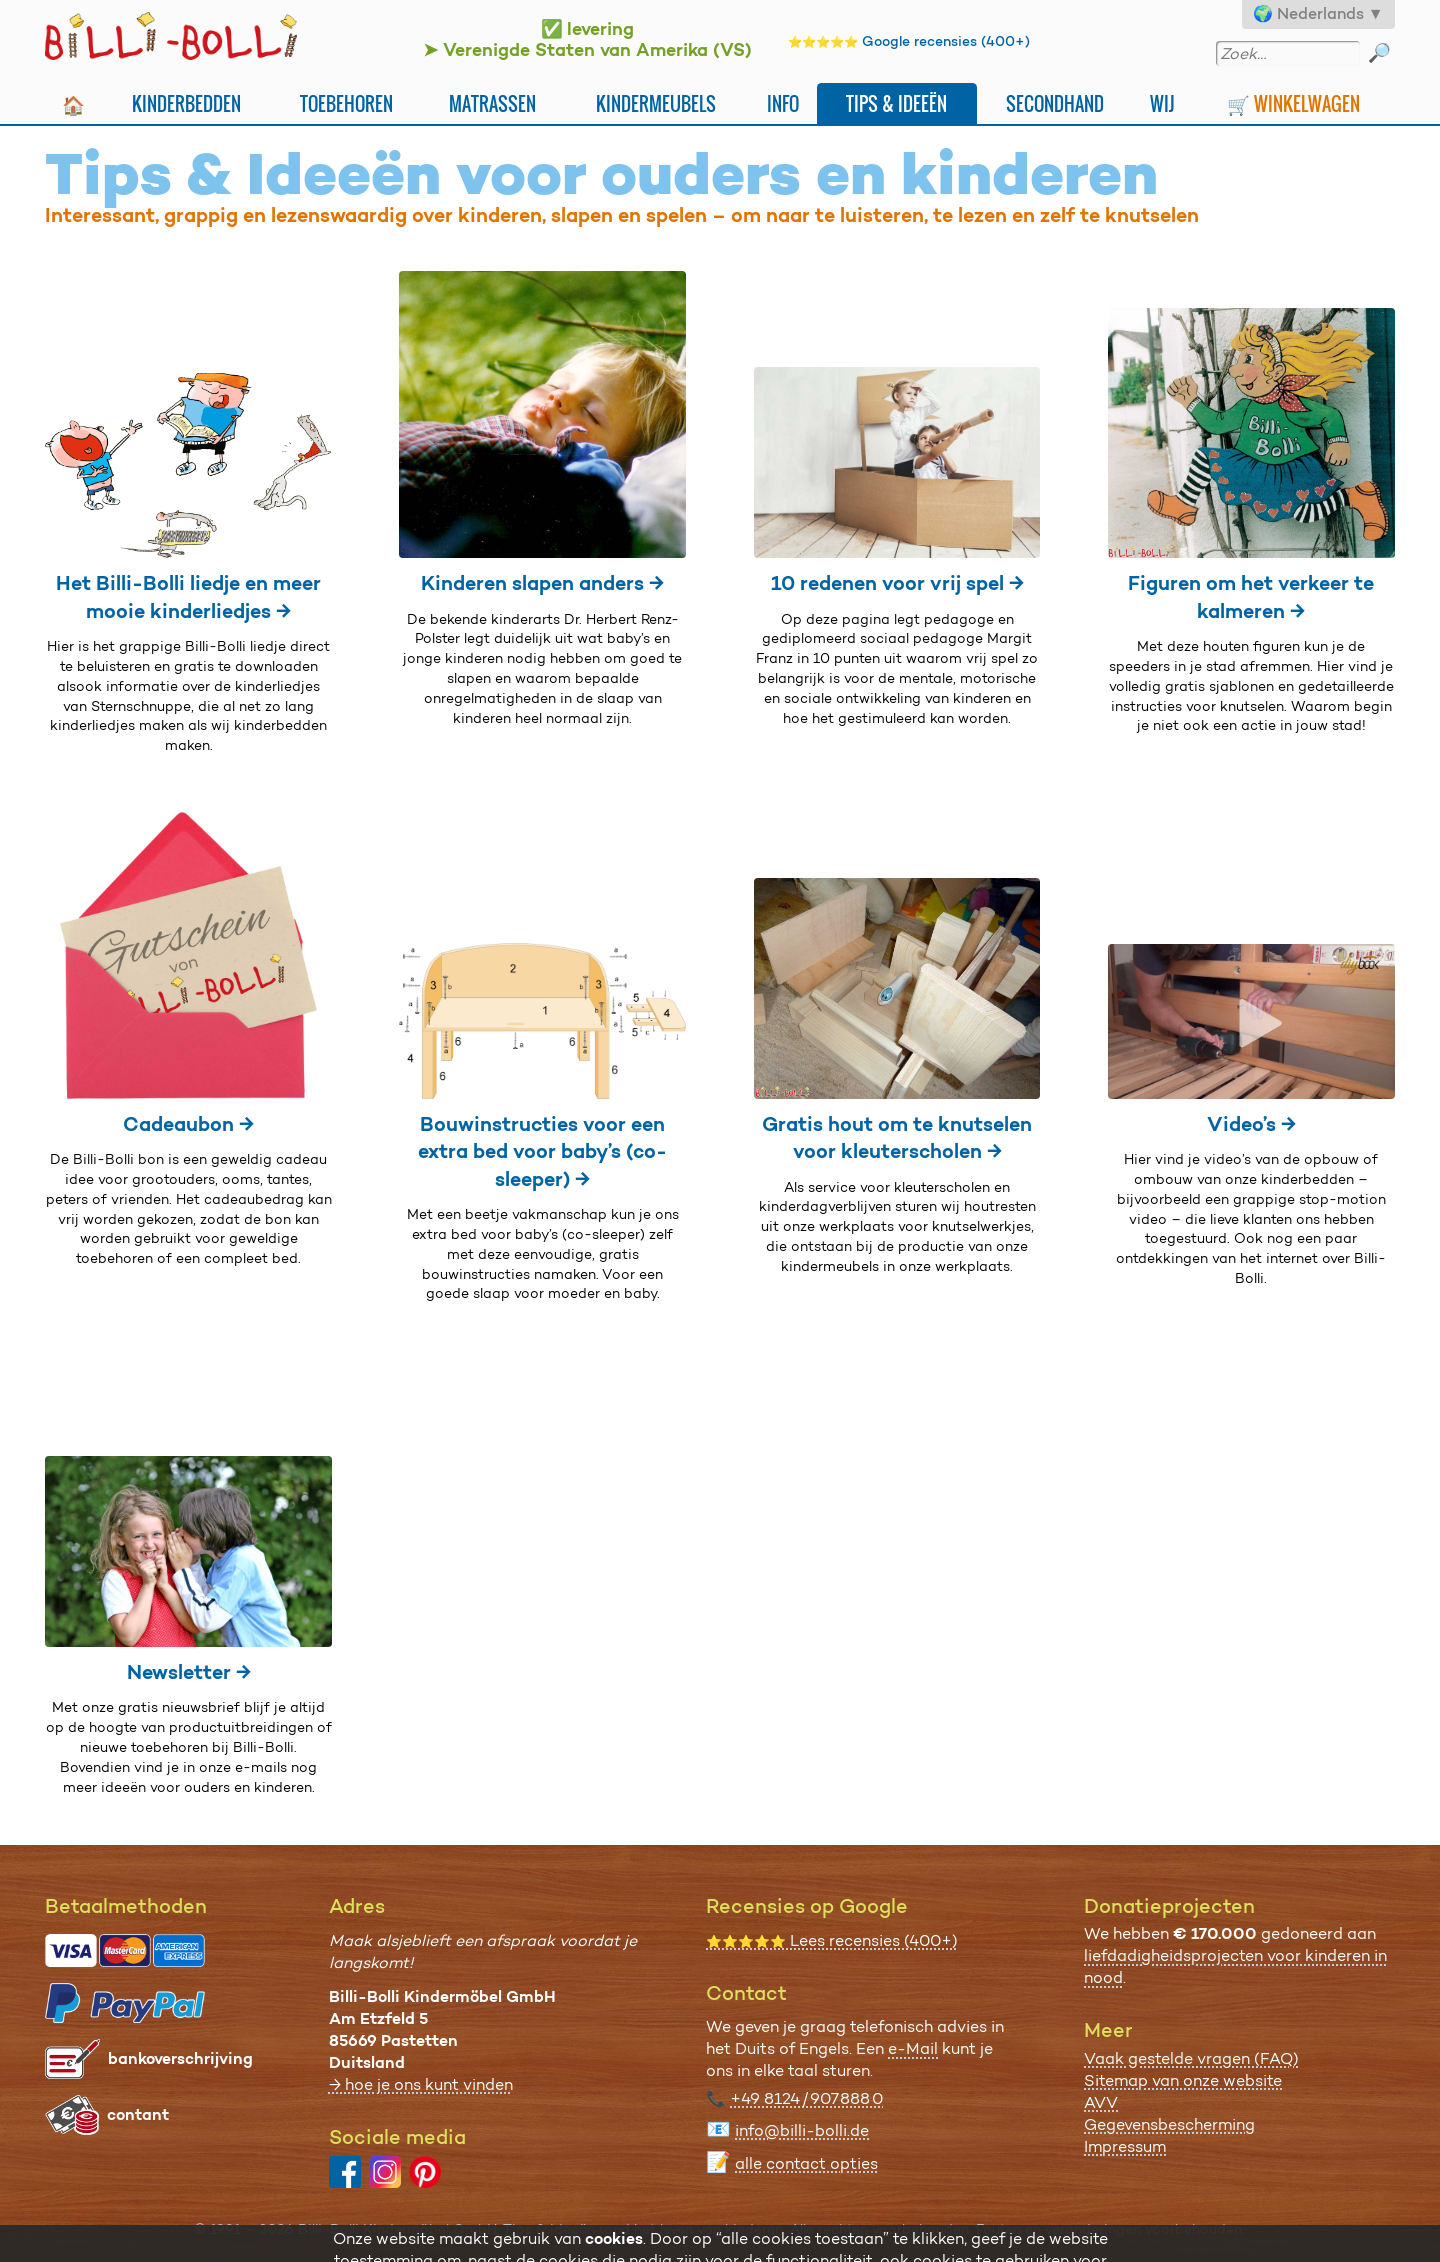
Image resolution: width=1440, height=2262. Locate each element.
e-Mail (913, 2048)
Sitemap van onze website (1183, 2080)
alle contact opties (806, 2163)
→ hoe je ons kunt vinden (421, 2084)
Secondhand (1055, 103)
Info (783, 103)
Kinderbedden (186, 103)
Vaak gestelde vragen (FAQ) (1191, 2058)
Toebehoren (346, 103)
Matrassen (492, 103)
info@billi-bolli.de (802, 2130)
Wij (1162, 103)
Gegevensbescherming (1169, 2124)
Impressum (1125, 2146)
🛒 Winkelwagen (1293, 103)
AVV (1101, 2102)
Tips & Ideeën (896, 103)
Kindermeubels (656, 103)
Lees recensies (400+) (832, 1940)
